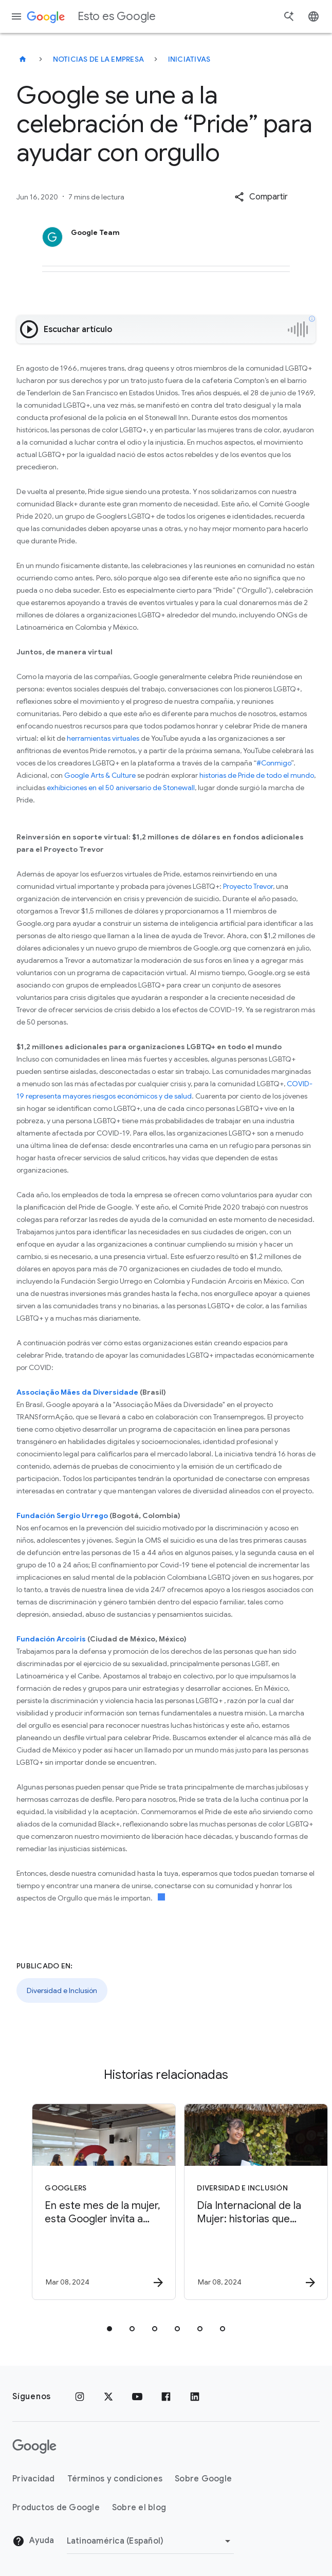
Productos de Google (56, 2507)
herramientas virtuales (103, 738)
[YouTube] (137, 2396)
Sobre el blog (139, 2507)
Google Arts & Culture (100, 775)
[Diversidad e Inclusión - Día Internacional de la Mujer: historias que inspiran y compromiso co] (241, 2201)
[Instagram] (79, 2396)
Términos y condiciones (115, 2479)
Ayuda (33, 2541)
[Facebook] (166, 2396)
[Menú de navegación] (16, 16)
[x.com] (108, 2396)
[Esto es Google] (22, 59)
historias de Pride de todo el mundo (256, 775)
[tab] (109, 2328)
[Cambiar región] (150, 2541)
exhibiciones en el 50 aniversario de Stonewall (121, 787)
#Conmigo (273, 763)
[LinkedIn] (194, 2396)
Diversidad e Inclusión (62, 1990)
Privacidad (33, 2479)
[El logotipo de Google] (34, 2446)
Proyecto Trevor (248, 886)
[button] (261, 197)
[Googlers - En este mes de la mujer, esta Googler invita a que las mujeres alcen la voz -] (88, 2201)
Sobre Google (203, 2479)
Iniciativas (189, 59)
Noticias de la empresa (98, 59)
